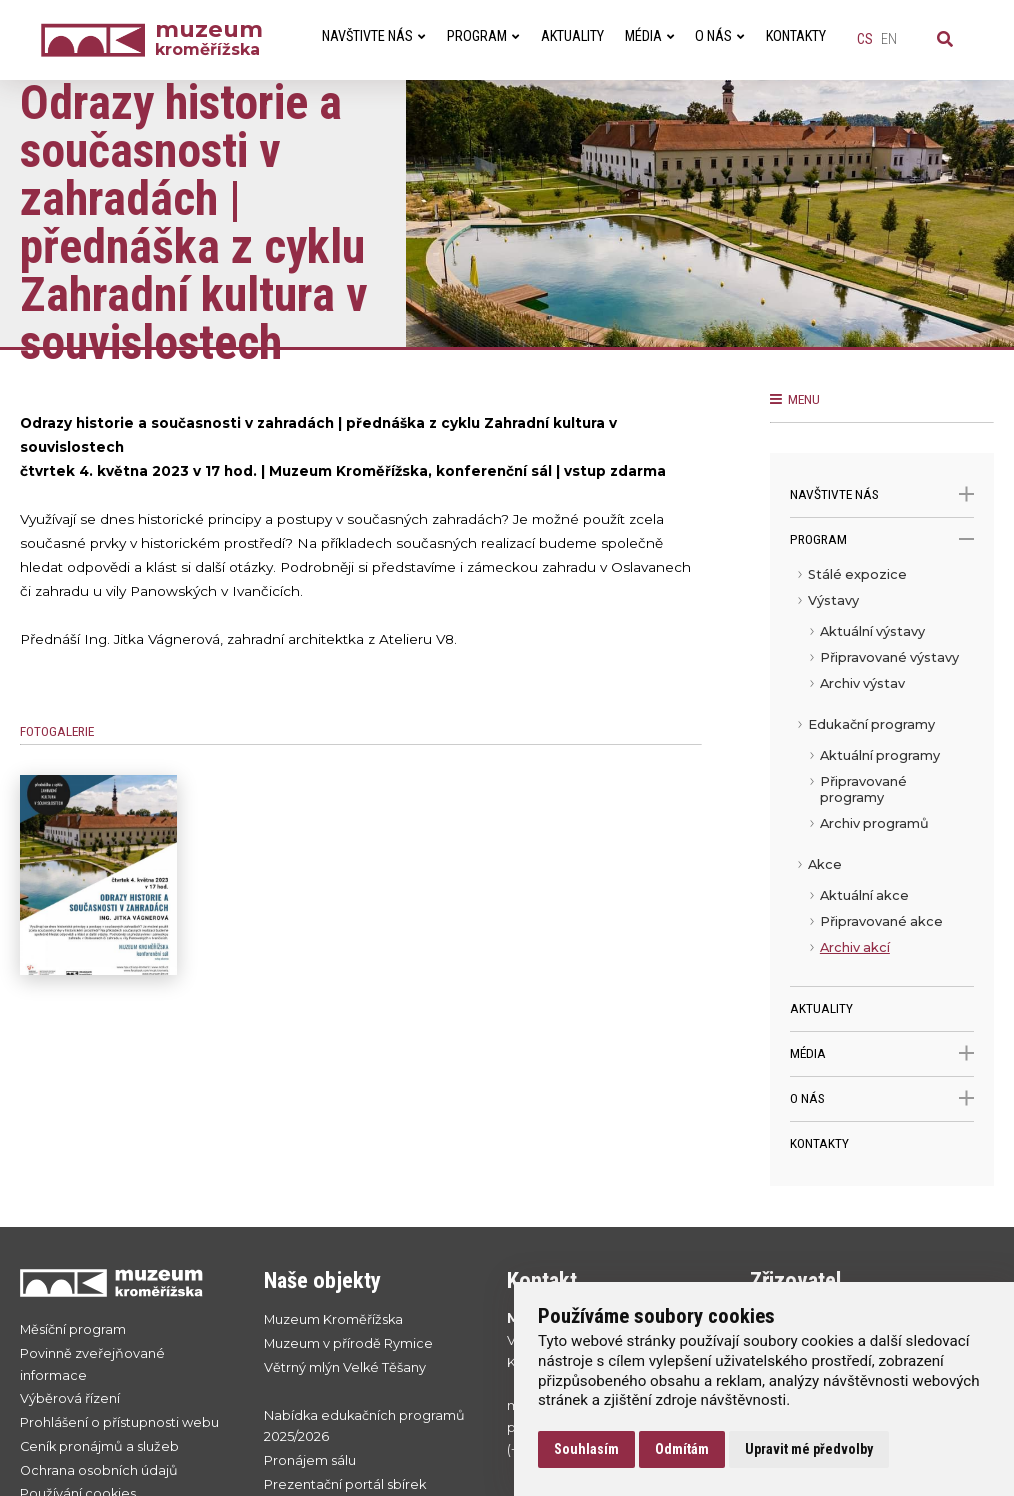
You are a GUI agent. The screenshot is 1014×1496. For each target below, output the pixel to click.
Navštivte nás (882, 494)
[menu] (882, 774)
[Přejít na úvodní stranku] (121, 1282)
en (889, 39)
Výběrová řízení (70, 1398)
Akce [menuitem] (825, 864)
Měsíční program (73, 1329)
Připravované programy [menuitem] (863, 789)
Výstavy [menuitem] (833, 600)
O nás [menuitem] (719, 36)
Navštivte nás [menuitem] (373, 36)
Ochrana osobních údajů (99, 1470)
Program (882, 539)
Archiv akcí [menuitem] (855, 947)
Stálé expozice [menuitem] (857, 574)
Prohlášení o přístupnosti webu (119, 1422)
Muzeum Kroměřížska (333, 1319)
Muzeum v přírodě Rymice (348, 1343)
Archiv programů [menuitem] (874, 823)
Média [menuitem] (649, 36)
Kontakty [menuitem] (796, 36)
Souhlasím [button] (586, 1449)
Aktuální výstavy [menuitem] (872, 631)
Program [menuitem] (483, 36)
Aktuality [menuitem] (572, 36)
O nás (882, 1098)
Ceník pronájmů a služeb (99, 1446)
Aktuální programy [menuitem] (880, 755)
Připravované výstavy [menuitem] (889, 657)
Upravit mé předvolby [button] (809, 1449)
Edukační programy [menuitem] (871, 724)
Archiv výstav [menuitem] (862, 683)
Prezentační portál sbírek (345, 1484)
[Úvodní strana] (98, 40)
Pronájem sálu (310, 1460)
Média (882, 1053)
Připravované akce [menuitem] (881, 921)
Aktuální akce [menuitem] (864, 895)
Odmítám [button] (682, 1449)
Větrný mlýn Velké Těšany (345, 1367)
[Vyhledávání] (945, 40)
